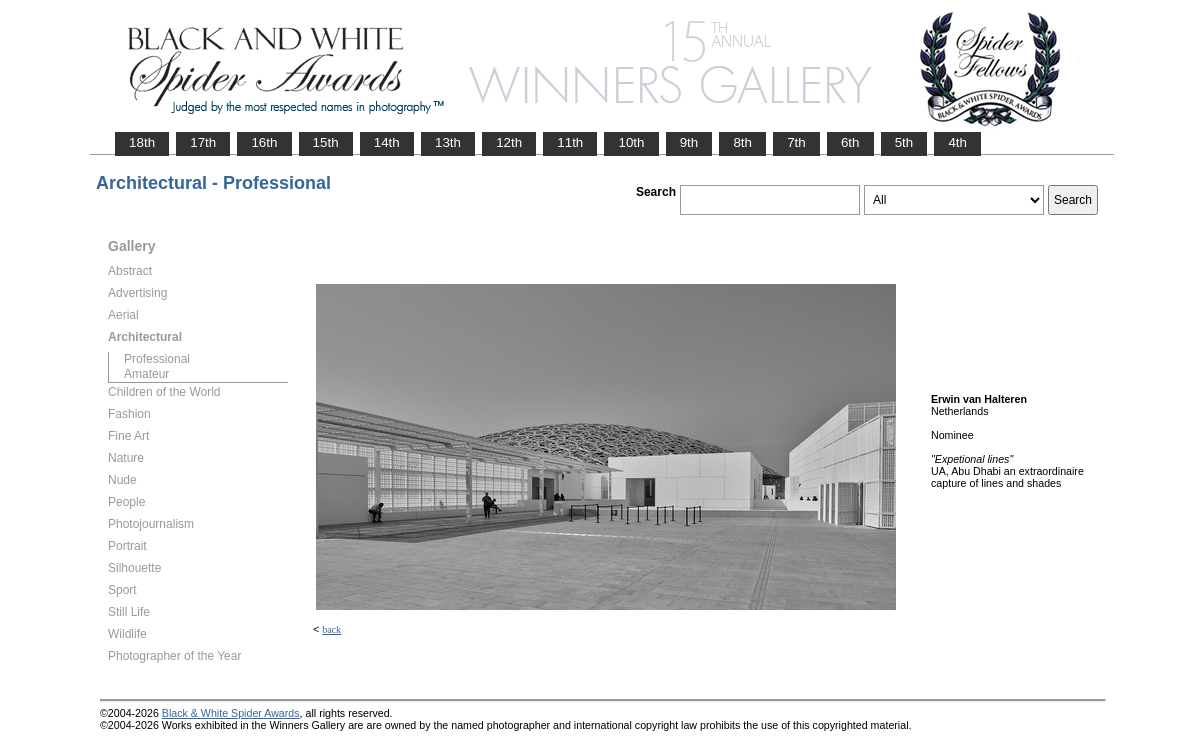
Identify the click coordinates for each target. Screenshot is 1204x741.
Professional (157, 359)
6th (850, 142)
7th (796, 142)
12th (509, 142)
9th (689, 142)
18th (142, 142)
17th (203, 142)
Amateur (146, 374)
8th (742, 142)
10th (631, 142)
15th (326, 142)
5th (904, 142)
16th (264, 142)
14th (387, 142)
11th (570, 142)
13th (448, 142)
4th (957, 142)
